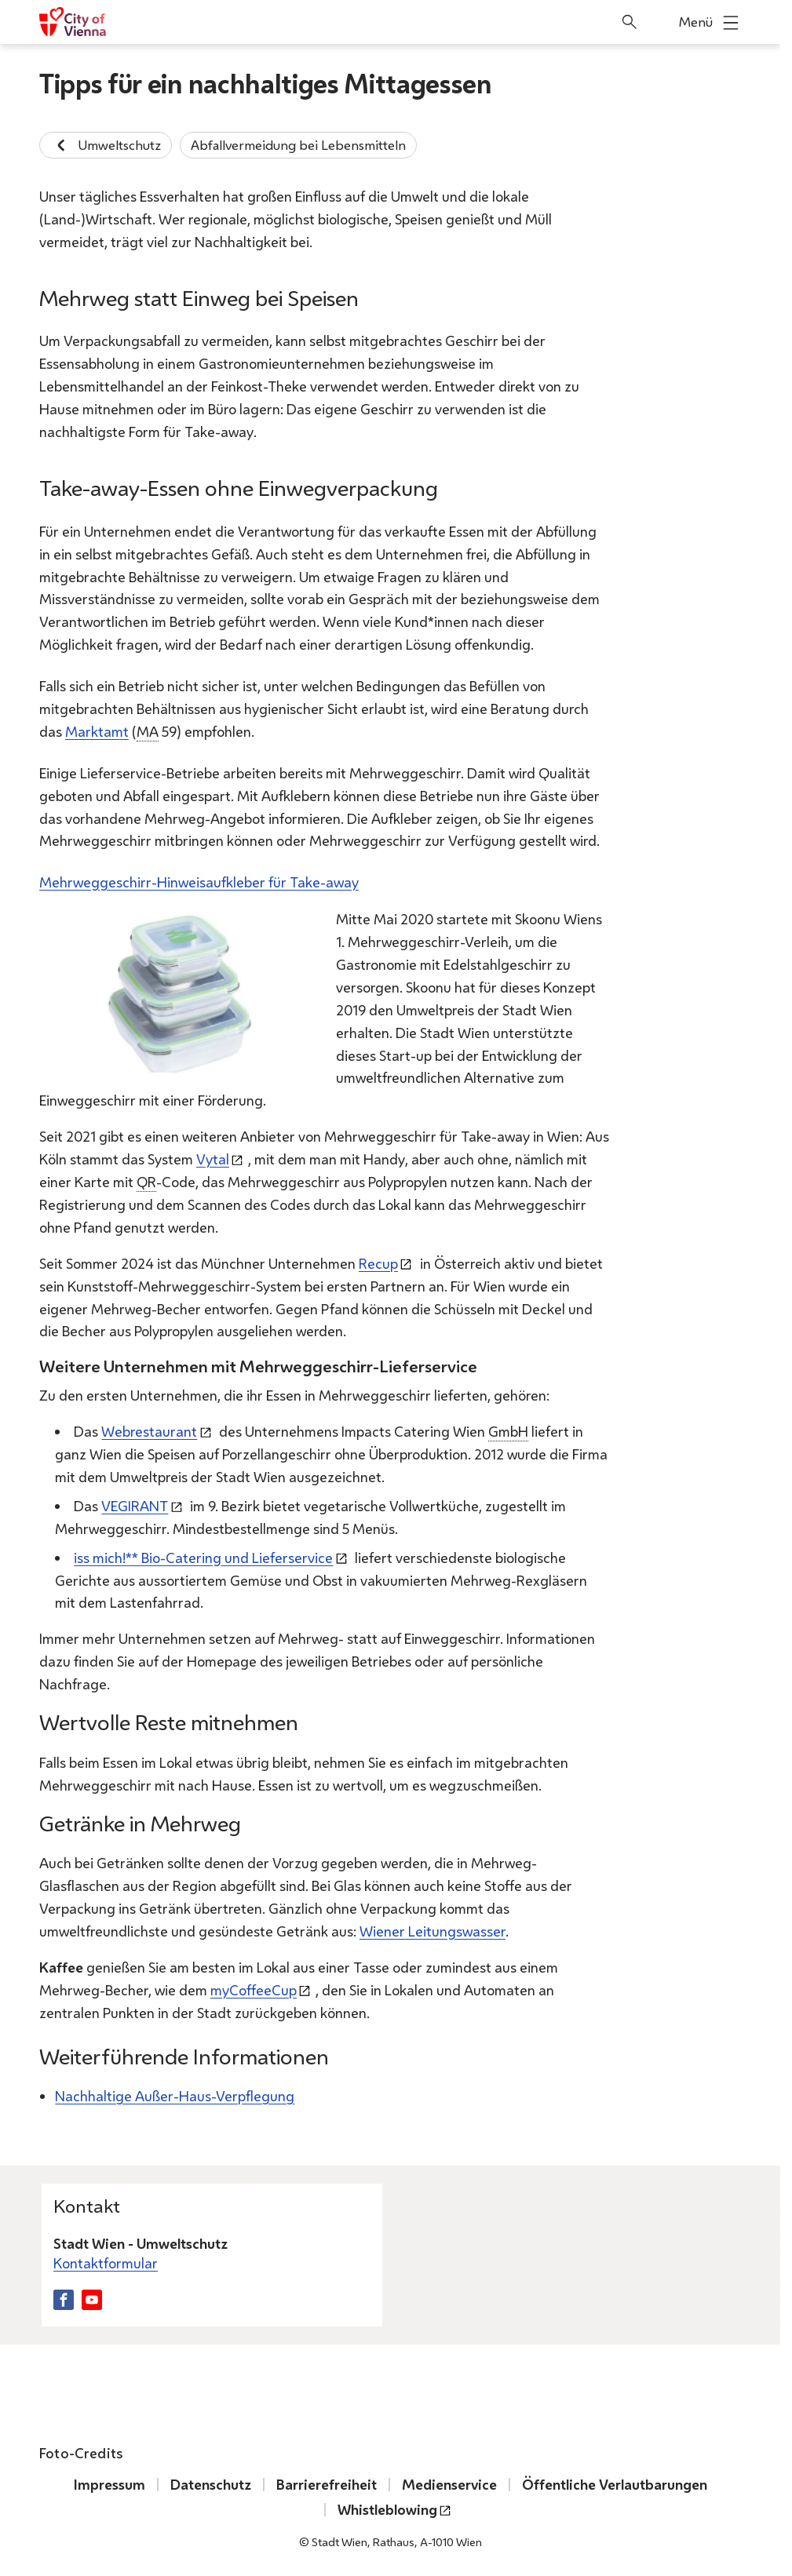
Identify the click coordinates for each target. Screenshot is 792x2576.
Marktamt (97, 730)
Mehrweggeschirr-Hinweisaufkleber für (199, 882)
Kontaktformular (105, 2263)
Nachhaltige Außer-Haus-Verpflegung (174, 2095)
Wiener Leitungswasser (432, 1931)
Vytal (212, 1159)
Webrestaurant (149, 1431)
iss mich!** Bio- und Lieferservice (203, 1556)
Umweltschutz (105, 145)
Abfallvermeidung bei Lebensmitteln (298, 145)
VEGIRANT (134, 1505)
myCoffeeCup (253, 1989)
